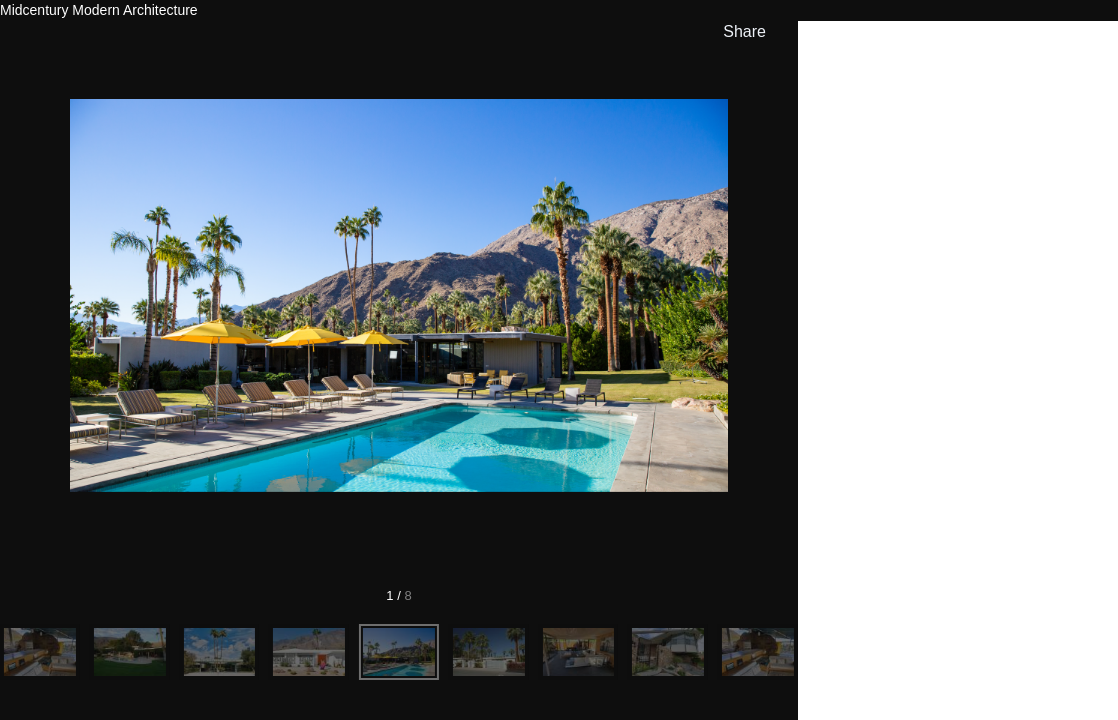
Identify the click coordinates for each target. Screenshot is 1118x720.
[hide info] (1083, 46)
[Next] (696, 295)
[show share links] (740, 32)
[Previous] (102, 295)
